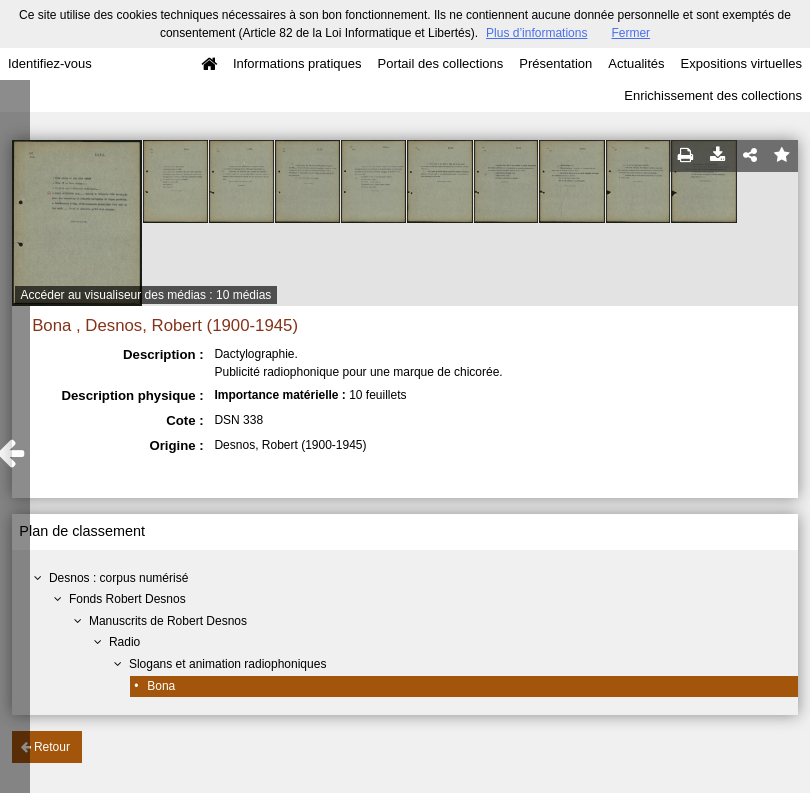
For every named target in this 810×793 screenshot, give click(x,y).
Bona (161, 686)
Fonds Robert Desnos (127, 599)
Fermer (630, 33)
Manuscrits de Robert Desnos (168, 621)
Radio (124, 642)
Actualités (636, 63)
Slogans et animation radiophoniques (227, 664)
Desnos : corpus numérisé (118, 578)
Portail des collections (441, 63)
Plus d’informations (536, 33)
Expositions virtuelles (741, 63)
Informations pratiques (297, 63)
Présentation (555, 63)
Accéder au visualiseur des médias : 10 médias (146, 295)
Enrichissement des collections (713, 95)
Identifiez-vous (50, 63)
